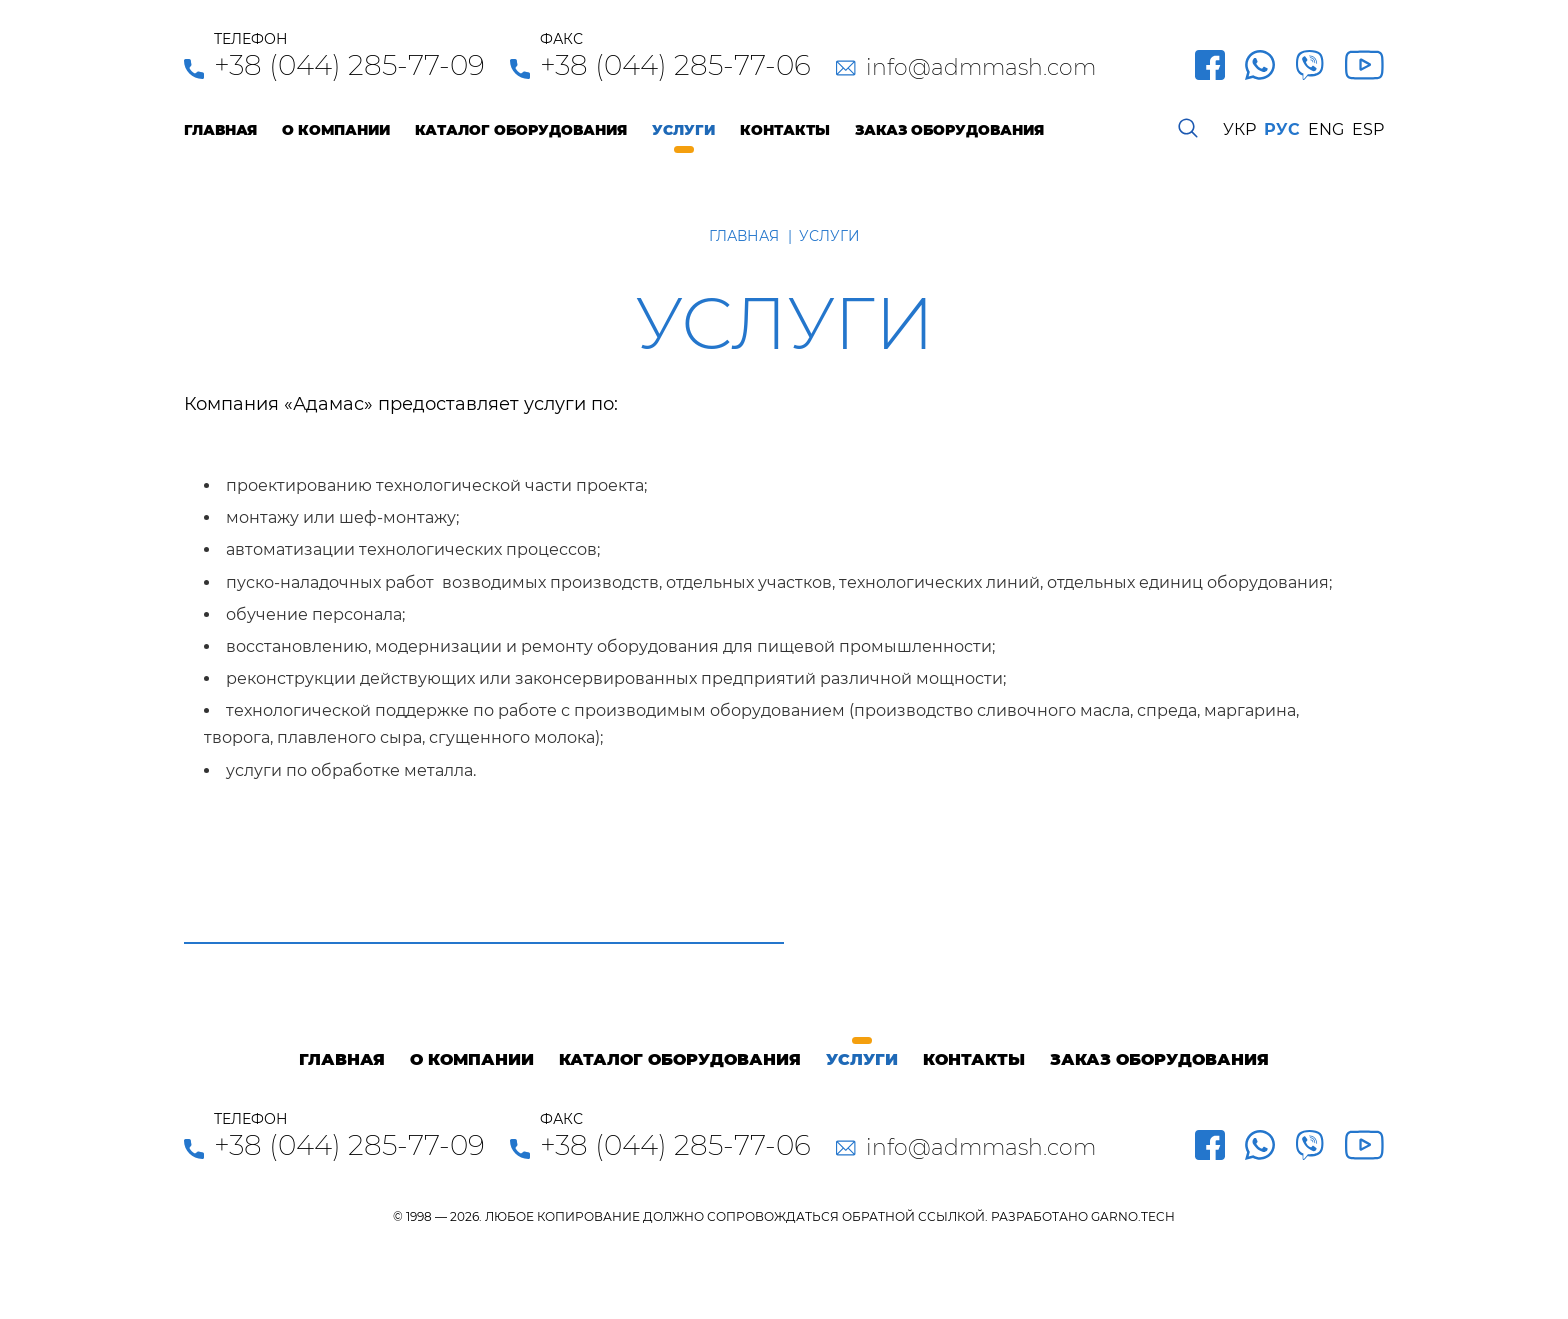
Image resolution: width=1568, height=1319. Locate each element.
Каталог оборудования (521, 130)
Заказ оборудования (949, 130)
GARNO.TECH (1133, 1216)
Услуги (683, 130)
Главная (220, 130)
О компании (336, 130)
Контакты (785, 130)
